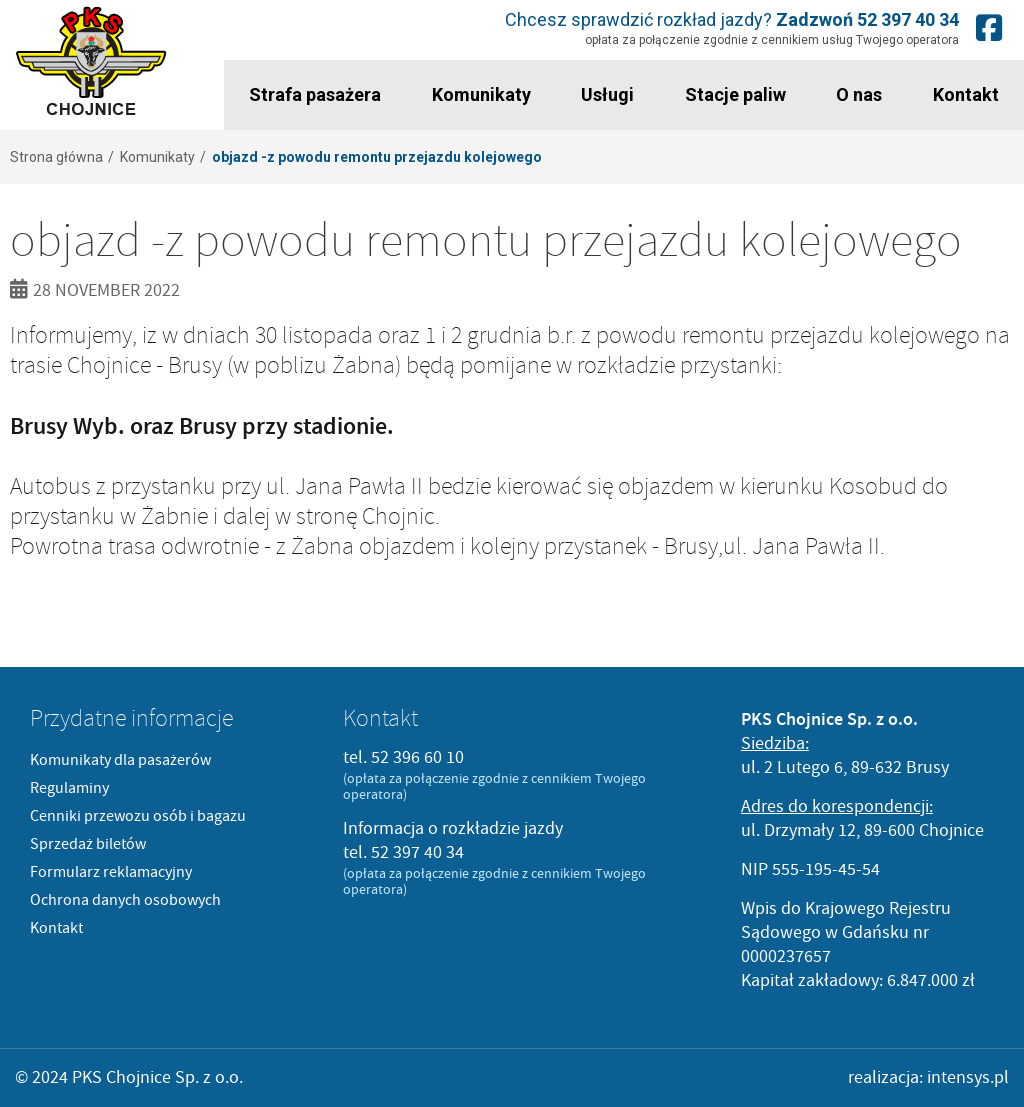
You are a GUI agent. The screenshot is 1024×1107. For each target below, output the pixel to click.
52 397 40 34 (908, 19)
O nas (859, 94)
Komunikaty (481, 94)
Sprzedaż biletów (88, 844)
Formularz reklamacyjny (111, 872)
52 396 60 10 (417, 757)
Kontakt (966, 94)
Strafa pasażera (315, 94)
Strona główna (56, 157)
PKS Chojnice (91, 61)
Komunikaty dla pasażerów (120, 760)
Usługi (607, 94)
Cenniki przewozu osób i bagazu (138, 816)
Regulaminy (69, 788)
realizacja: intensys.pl (928, 1077)
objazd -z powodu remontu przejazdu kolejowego (377, 157)
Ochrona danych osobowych (125, 900)
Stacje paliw (735, 94)
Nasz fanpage (989, 27)
